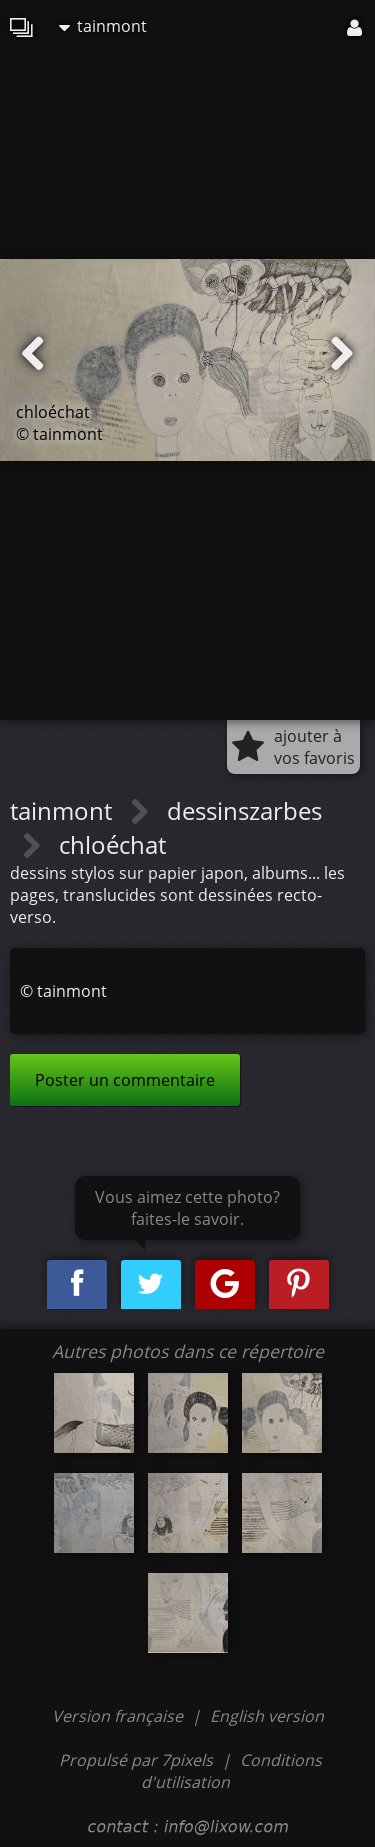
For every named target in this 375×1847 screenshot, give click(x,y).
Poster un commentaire (125, 1080)
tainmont (103, 26)
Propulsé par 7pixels (136, 1760)
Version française (119, 1716)
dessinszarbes (244, 810)
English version (267, 1716)
